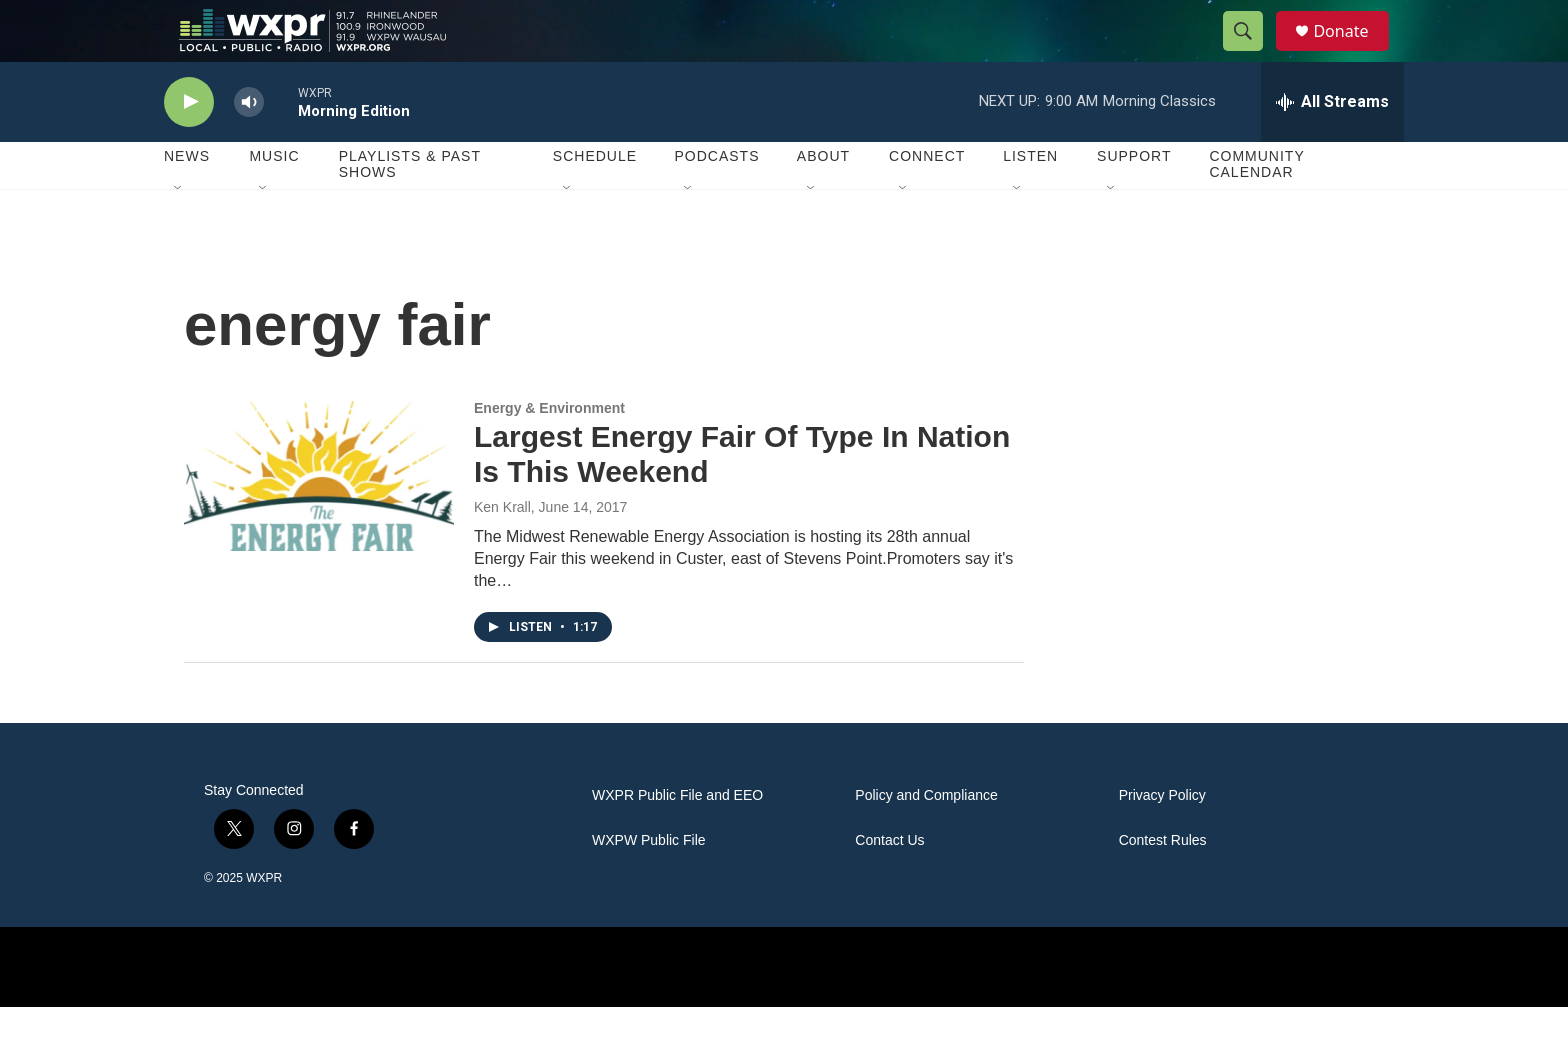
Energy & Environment (549, 451)
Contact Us (889, 883)
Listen (1030, 200)
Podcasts (716, 200)
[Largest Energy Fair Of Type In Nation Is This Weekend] (319, 519)
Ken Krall (502, 550)
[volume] (249, 145)
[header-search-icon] (1252, 53)
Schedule (595, 200)
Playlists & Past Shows (410, 208)
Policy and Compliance (926, 838)
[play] (189, 145)
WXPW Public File (649, 883)
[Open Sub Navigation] (179, 232)
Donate (1353, 52)
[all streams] (1332, 145)
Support (1134, 200)
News (187, 200)
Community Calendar (1256, 208)
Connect (927, 200)
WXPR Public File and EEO (677, 838)
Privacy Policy (1162, 838)
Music (274, 200)
